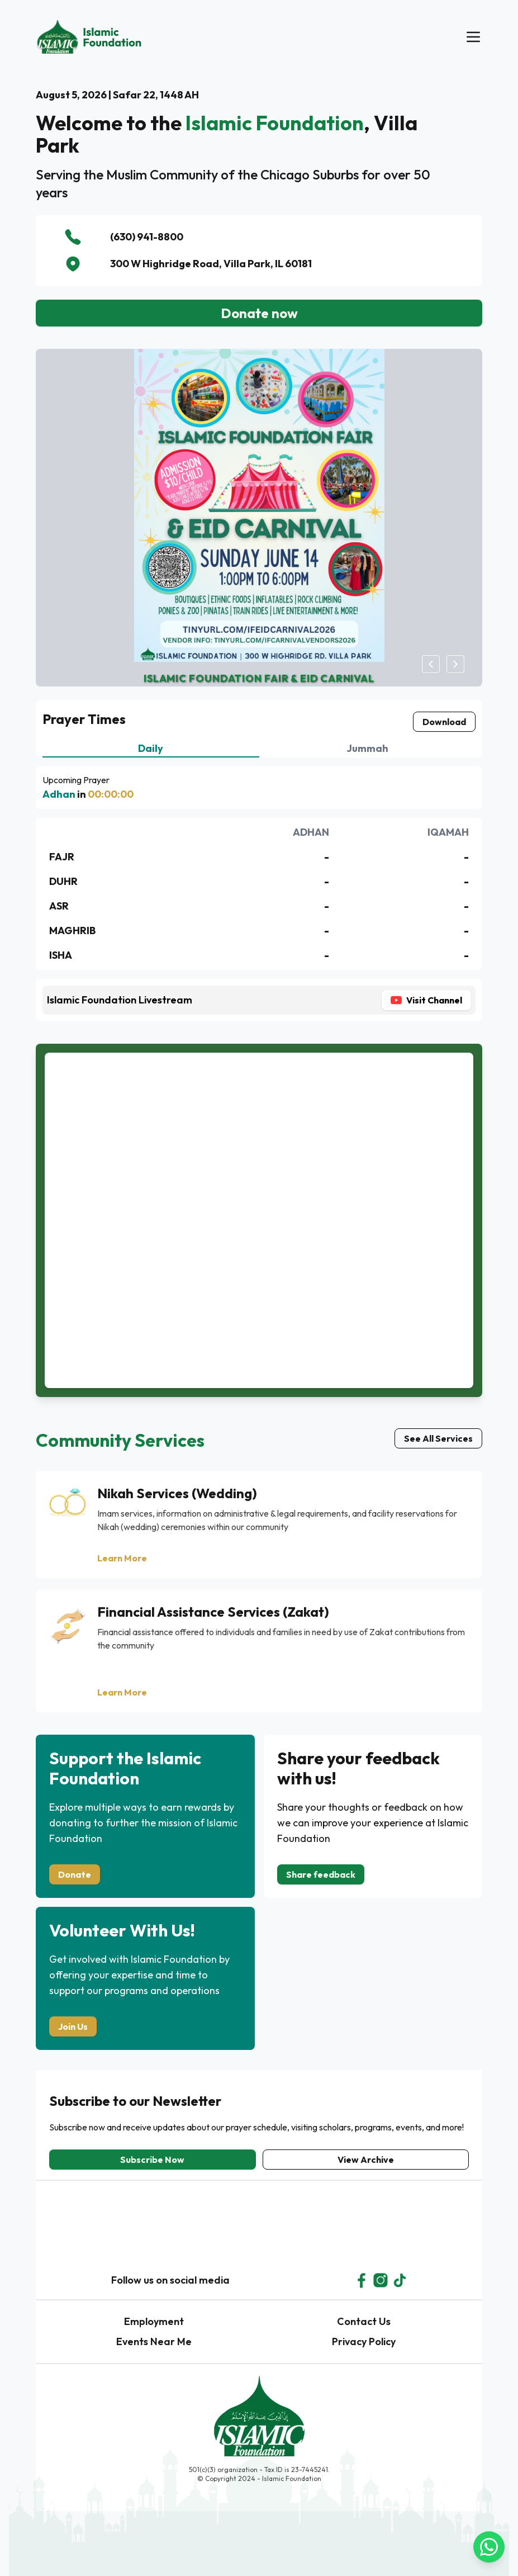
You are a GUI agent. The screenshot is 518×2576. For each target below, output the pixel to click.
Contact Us (364, 2321)
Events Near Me (154, 2341)
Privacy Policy (364, 2341)
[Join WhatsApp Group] (431, 2547)
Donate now (259, 313)
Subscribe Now (152, 2159)
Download (444, 721)
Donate (74, 1874)
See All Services (438, 1438)
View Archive (366, 2159)
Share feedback (320, 1874)
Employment (154, 2321)
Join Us (73, 2026)
